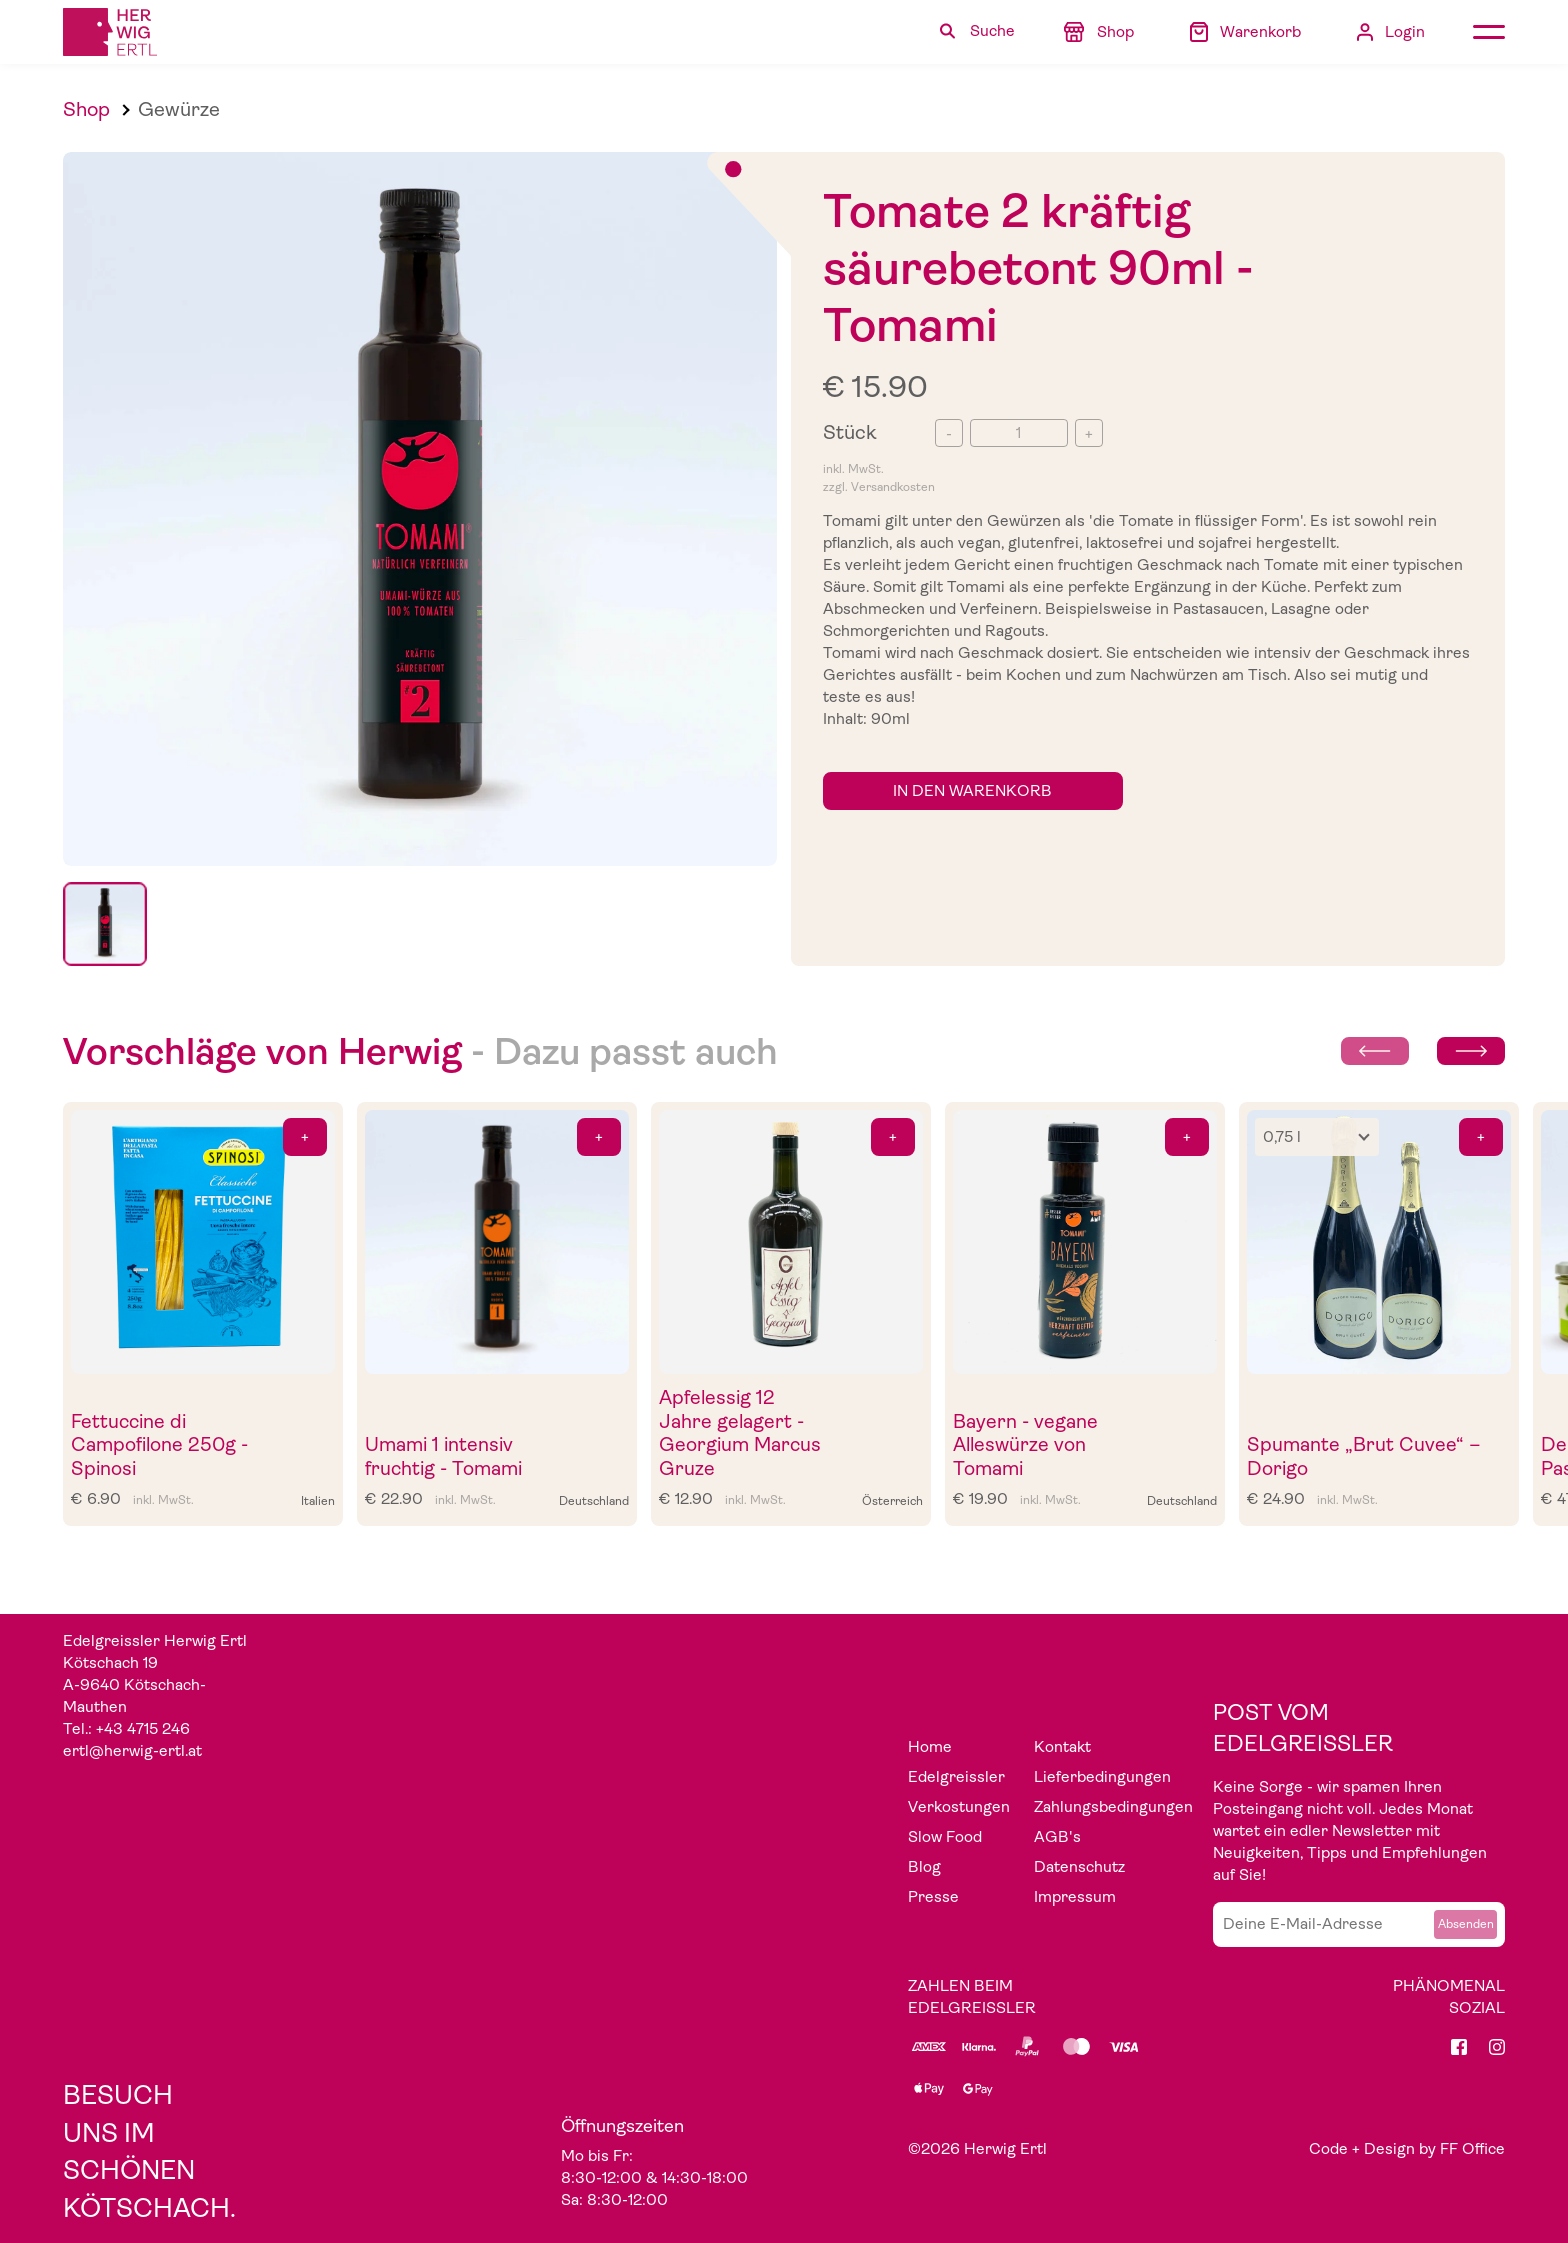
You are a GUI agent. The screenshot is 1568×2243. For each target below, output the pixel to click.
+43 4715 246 (143, 1729)
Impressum (1075, 1897)
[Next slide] (1471, 1051)
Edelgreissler (956, 1777)
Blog (924, 1867)
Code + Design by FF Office (1407, 2149)
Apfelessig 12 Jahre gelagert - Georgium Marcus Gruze (740, 1433)
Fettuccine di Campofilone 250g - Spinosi (159, 1445)
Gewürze (179, 109)
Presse (933, 1897)
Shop (86, 109)
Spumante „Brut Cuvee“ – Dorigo (1364, 1456)
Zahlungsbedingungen (1113, 1807)
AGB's (1057, 1837)
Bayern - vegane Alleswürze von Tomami (1025, 1445)
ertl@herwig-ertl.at (132, 1751)
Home (930, 1747)
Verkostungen (959, 1807)
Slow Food (945, 1837)
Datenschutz (1079, 1867)
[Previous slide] (1375, 1051)
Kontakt (1062, 1747)
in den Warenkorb (972, 791)
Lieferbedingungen (1102, 1777)
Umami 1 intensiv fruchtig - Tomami (443, 1456)
